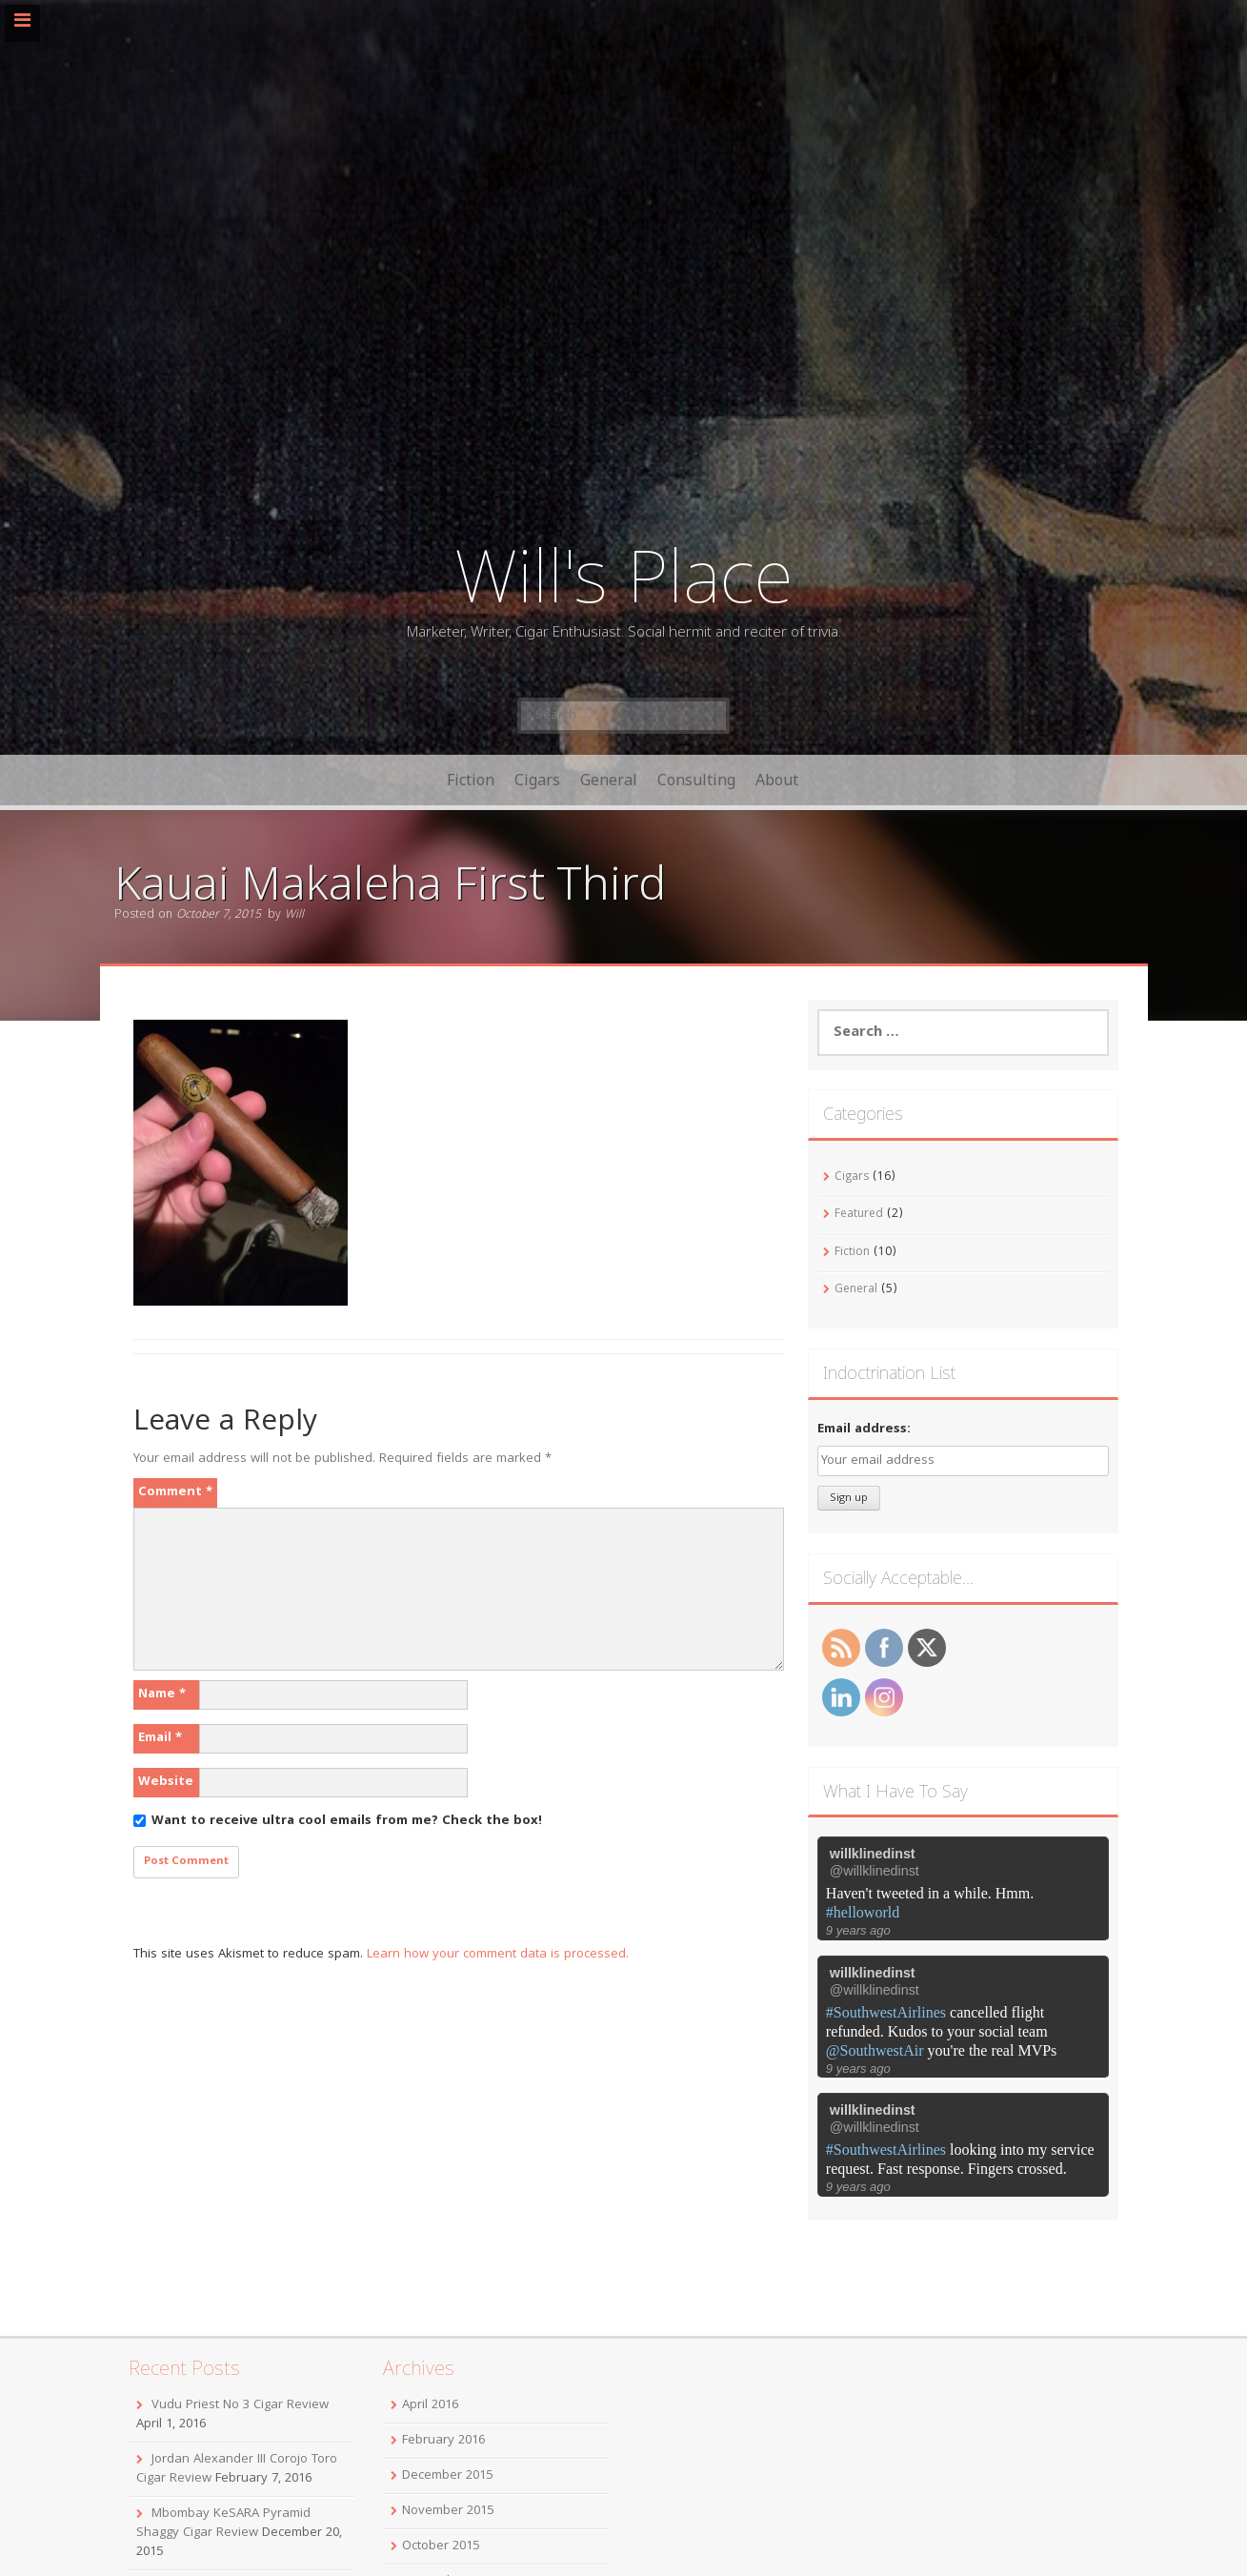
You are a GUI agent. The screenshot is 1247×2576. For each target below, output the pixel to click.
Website (165, 1782)
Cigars (537, 779)
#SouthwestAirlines (886, 2012)
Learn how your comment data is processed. (498, 1954)
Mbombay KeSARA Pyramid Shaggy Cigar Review (223, 2524)
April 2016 (430, 2405)
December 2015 (447, 2475)
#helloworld (862, 1912)
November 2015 (447, 2511)
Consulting (696, 779)
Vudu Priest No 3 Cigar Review (240, 2405)
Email (160, 1738)
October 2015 (440, 2546)
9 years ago (858, 1930)
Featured (859, 1215)
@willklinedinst (874, 1870)
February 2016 (443, 2440)
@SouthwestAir (875, 2050)
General (608, 779)
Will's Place (624, 574)
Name (162, 1694)
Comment (175, 1492)
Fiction (470, 779)
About (776, 779)
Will (294, 915)
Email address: (864, 1429)
